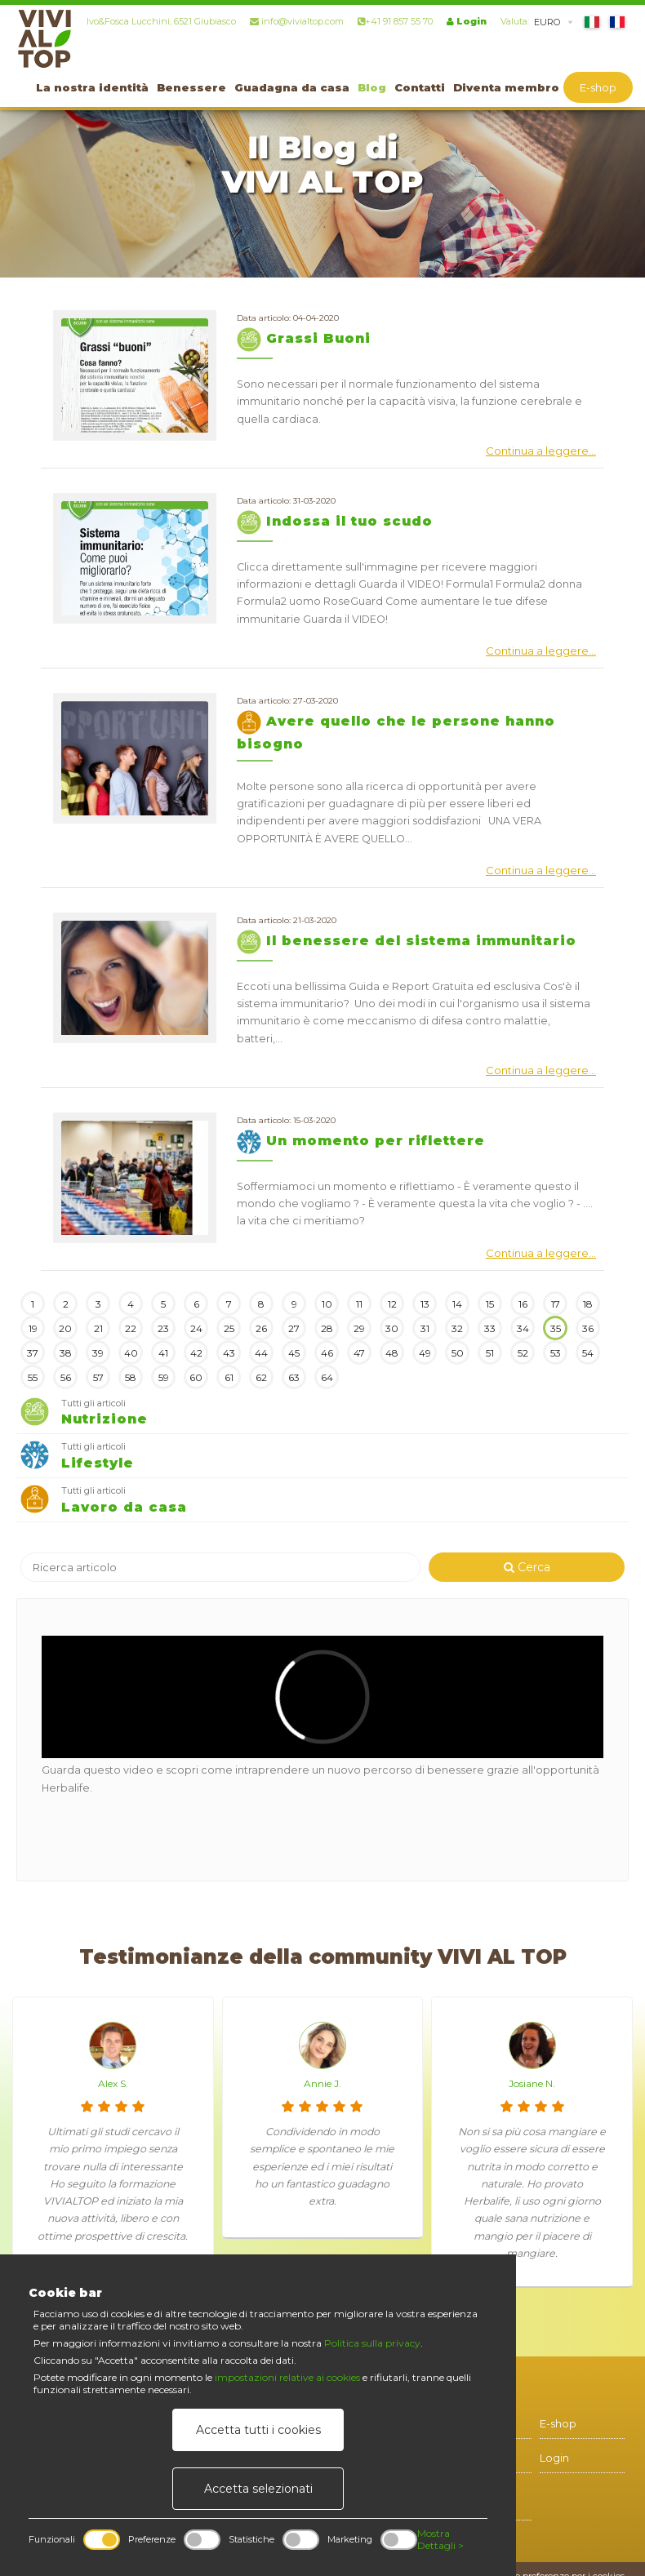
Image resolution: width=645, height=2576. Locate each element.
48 (391, 1353)
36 (588, 1328)
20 (65, 1328)
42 (196, 1353)
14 (457, 1304)
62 (261, 1377)
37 (32, 1353)
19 (33, 1328)
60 (195, 1377)
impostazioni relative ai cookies (287, 2377)
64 (327, 1377)
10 (327, 1304)
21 (98, 1328)
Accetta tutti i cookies (258, 2430)
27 (294, 1328)
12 (392, 1304)
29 (359, 1328)
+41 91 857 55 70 (395, 21)
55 (33, 1377)
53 (555, 1353)
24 (196, 1328)
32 (457, 1328)
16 (522, 1304)
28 (327, 1328)
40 (131, 1353)
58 (130, 1377)
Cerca (527, 1567)
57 (98, 1377)
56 (65, 1377)
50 (458, 1353)
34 (523, 1328)
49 (425, 1353)
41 (163, 1353)
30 (391, 1328)
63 (294, 1377)
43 (229, 1353)
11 (359, 1304)
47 (359, 1353)
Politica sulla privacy (372, 2343)
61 (229, 1377)
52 (523, 1353)
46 (327, 1353)
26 (261, 1328)
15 (490, 1304)
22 (130, 1328)
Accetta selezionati (258, 2488)
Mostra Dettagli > (440, 2539)
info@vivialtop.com (297, 21)
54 (588, 1353)
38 (66, 1353)
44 (261, 1353)
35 (555, 1328)
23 (163, 1328)
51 (490, 1353)
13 (424, 1304)
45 (294, 1353)
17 (555, 1304)
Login (467, 21)
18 (588, 1304)
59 (163, 1377)
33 (490, 1328)
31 (424, 1328)
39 (98, 1353)
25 (229, 1328)
